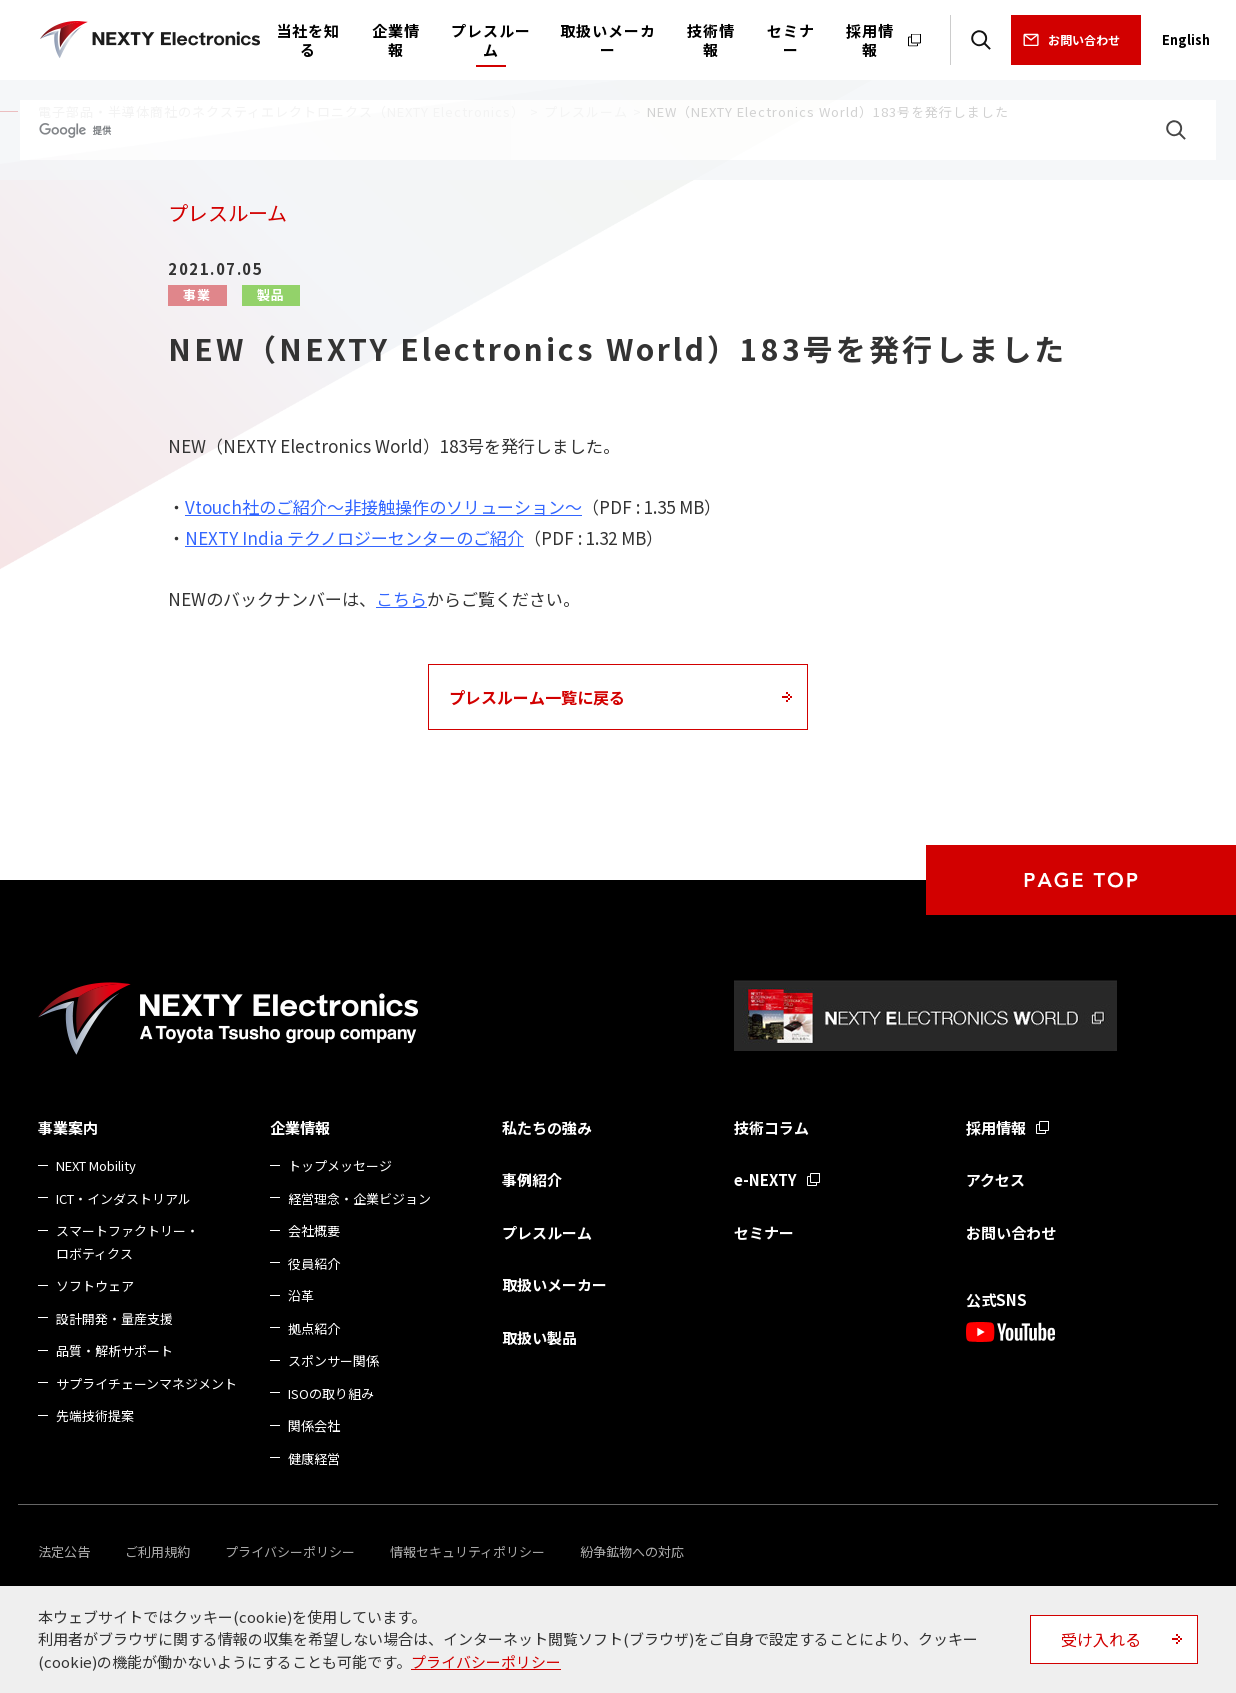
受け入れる (1101, 1639)
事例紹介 (532, 1179)
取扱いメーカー (554, 1284)
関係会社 (314, 1425)
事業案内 (68, 1127)
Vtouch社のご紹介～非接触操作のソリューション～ (383, 506)
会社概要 (314, 1230)
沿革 (301, 1295)
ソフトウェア (95, 1285)
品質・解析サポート (114, 1350)
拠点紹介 (314, 1328)
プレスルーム (547, 1232)
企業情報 (300, 1127)
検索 (981, 40)
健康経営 (314, 1458)
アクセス (995, 1179)
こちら (401, 598)
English (1186, 39)
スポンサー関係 (333, 1360)
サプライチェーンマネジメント (146, 1383)
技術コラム (771, 1127)
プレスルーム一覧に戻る (537, 697)
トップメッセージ (340, 1165)
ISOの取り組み (331, 1393)
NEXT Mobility (96, 1165)
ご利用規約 (157, 1551)
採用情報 (996, 1127)
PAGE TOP (1081, 880)
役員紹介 (314, 1263)
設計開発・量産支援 (114, 1318)
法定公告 (64, 1551)
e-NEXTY (765, 1179)
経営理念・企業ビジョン (359, 1198)
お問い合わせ (1084, 39)
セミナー (764, 1232)
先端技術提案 (95, 1415)
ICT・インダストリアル (123, 1198)
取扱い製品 (539, 1337)
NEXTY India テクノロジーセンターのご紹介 (354, 537)
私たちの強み (547, 1127)
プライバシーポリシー (290, 1551)
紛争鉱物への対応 (632, 1551)
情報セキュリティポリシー (467, 1551)
